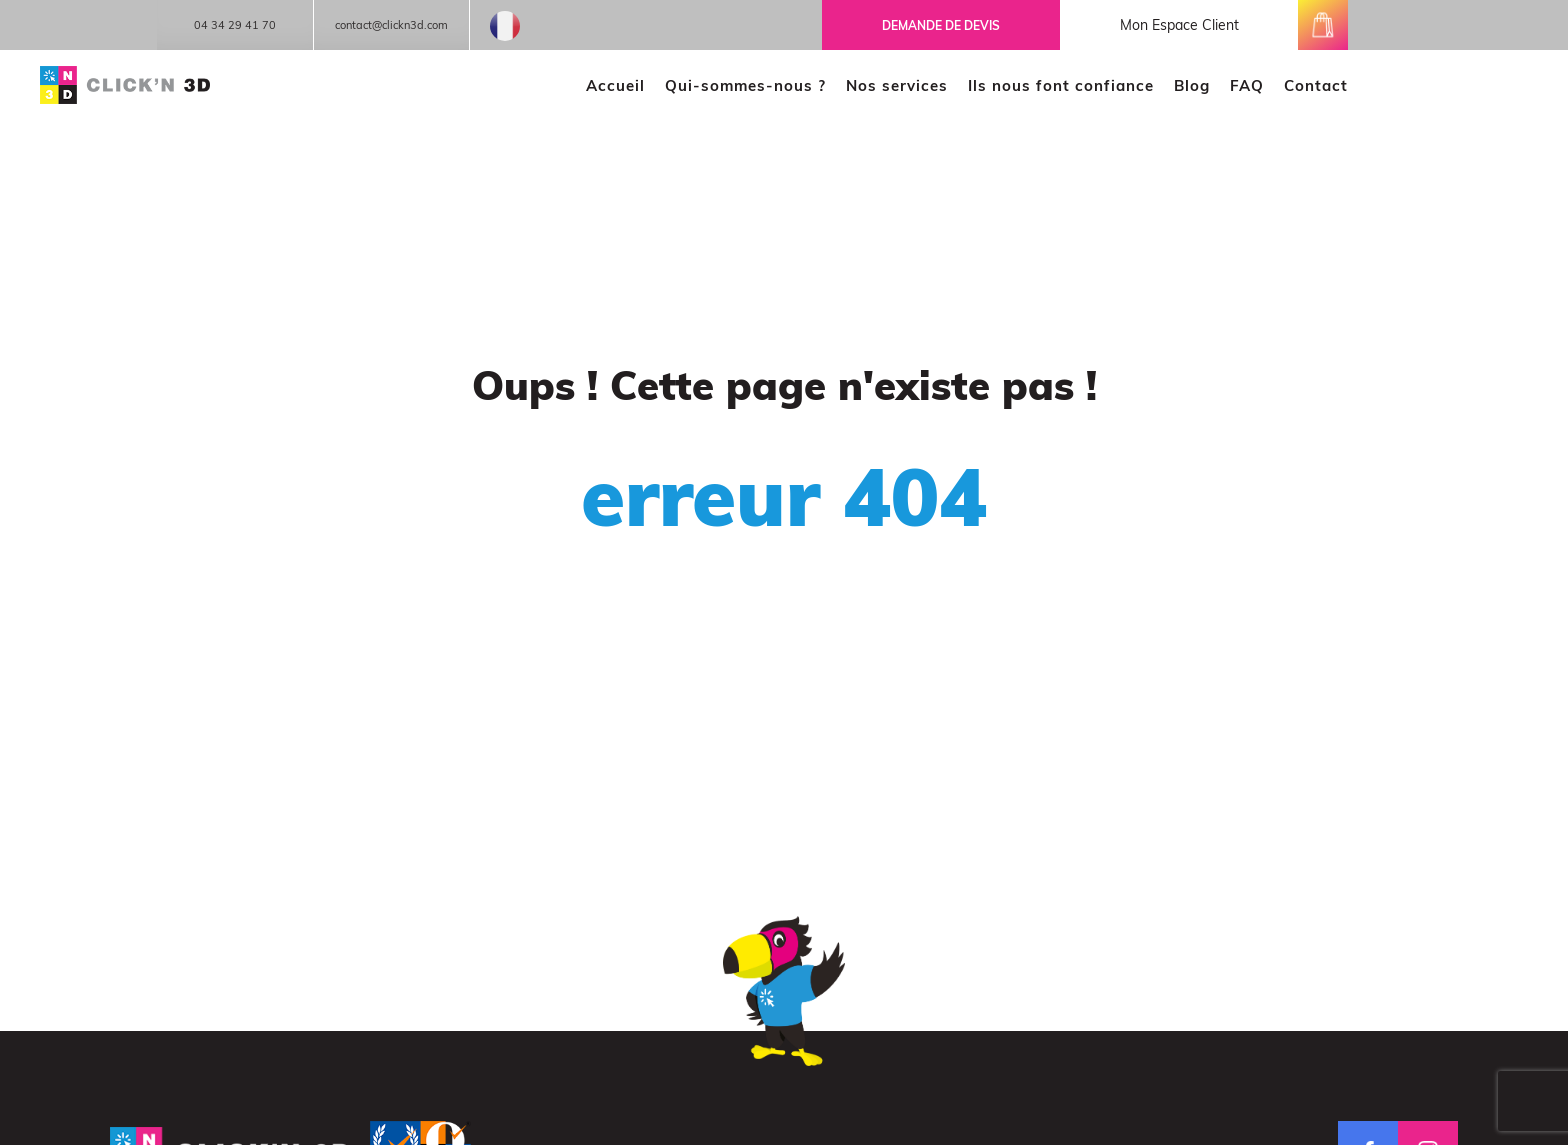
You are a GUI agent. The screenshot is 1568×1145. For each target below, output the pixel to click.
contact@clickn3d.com (391, 25)
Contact (1316, 85)
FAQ (1247, 85)
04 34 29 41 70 (235, 25)
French (505, 26)
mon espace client (1179, 25)
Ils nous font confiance (1061, 85)
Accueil (615, 85)
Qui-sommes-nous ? (745, 85)
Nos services (897, 85)
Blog (1192, 85)
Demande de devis (941, 25)
